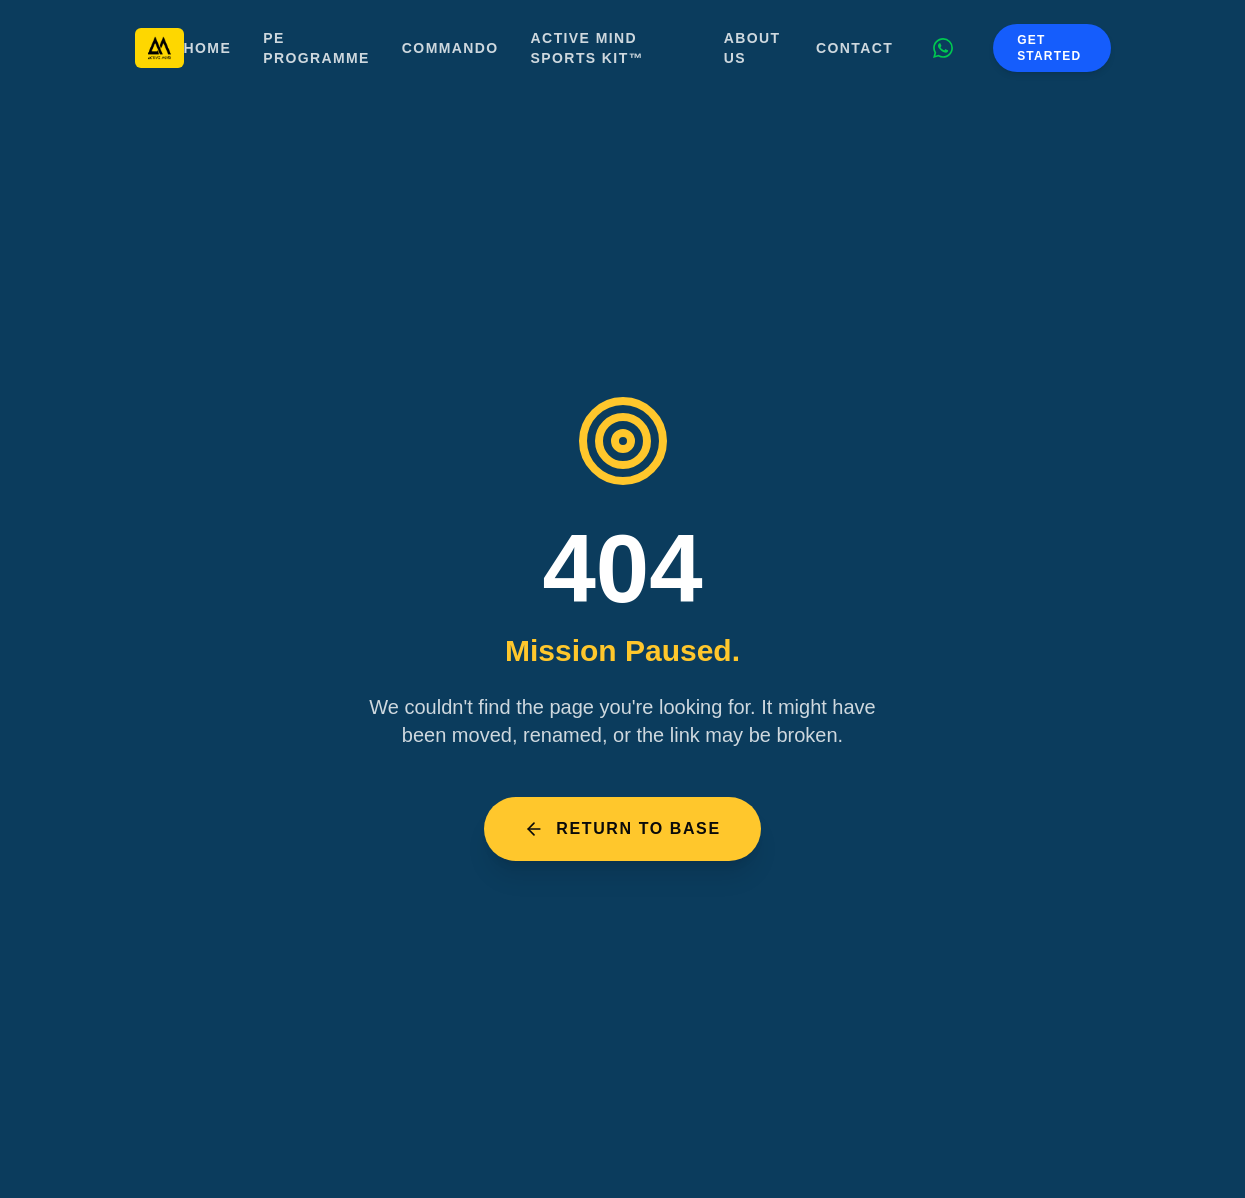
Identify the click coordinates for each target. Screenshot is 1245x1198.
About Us (752, 48)
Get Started (1049, 48)
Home (208, 48)
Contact (854, 48)
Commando (450, 48)
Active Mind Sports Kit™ (587, 48)
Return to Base (622, 829)
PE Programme (316, 48)
